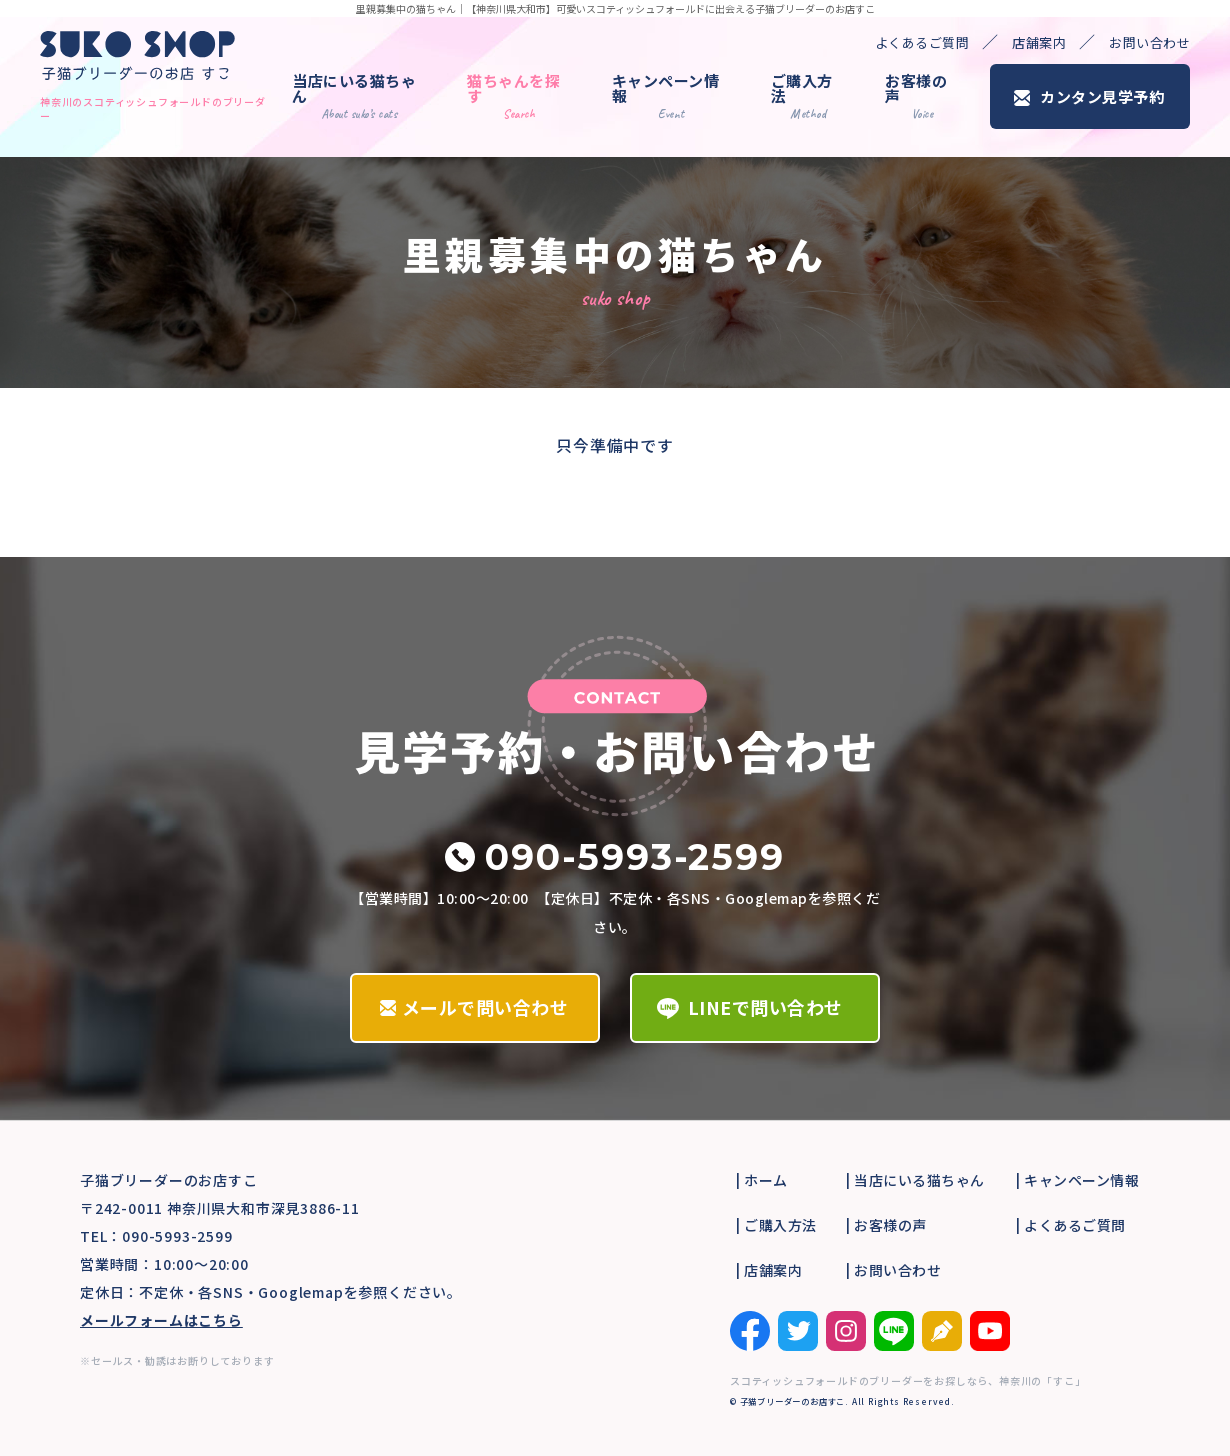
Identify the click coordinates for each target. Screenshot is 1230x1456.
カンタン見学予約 (1102, 96)
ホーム (766, 1180)
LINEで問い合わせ (765, 1007)
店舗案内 (1039, 42)
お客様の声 (916, 96)
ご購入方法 (802, 96)
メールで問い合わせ (485, 1007)
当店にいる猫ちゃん (354, 96)
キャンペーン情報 (666, 96)
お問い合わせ (1149, 42)
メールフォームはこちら (161, 1320)
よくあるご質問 (922, 42)
